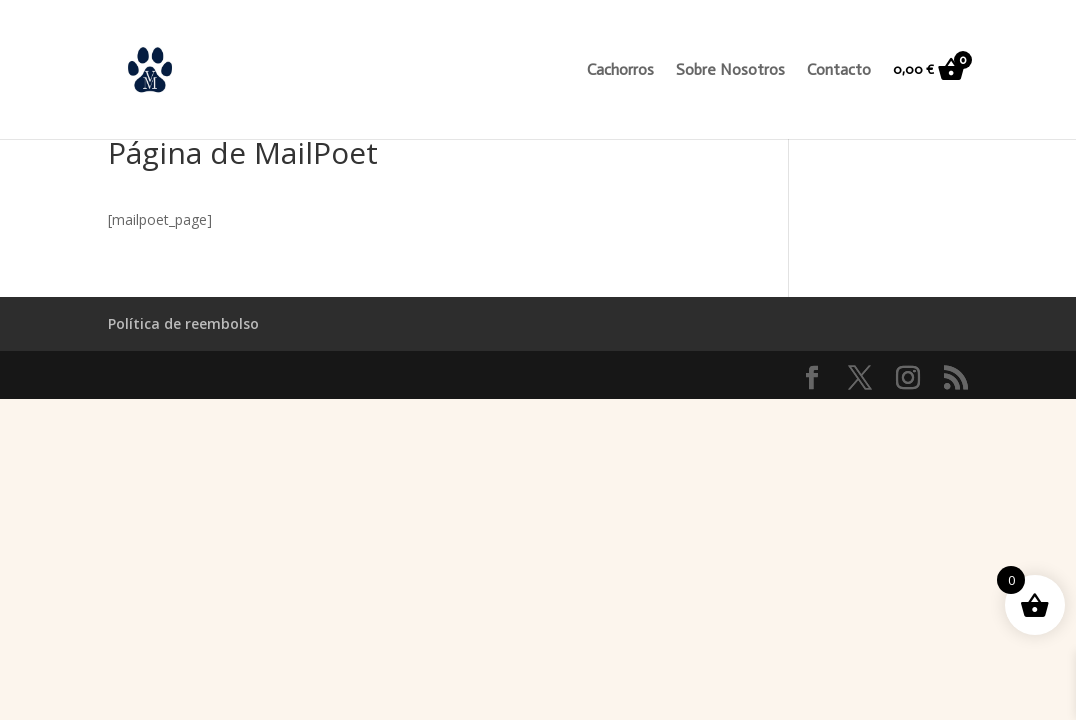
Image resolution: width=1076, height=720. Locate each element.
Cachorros (620, 71)
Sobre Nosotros (730, 71)
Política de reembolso (183, 323)
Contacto (839, 71)
